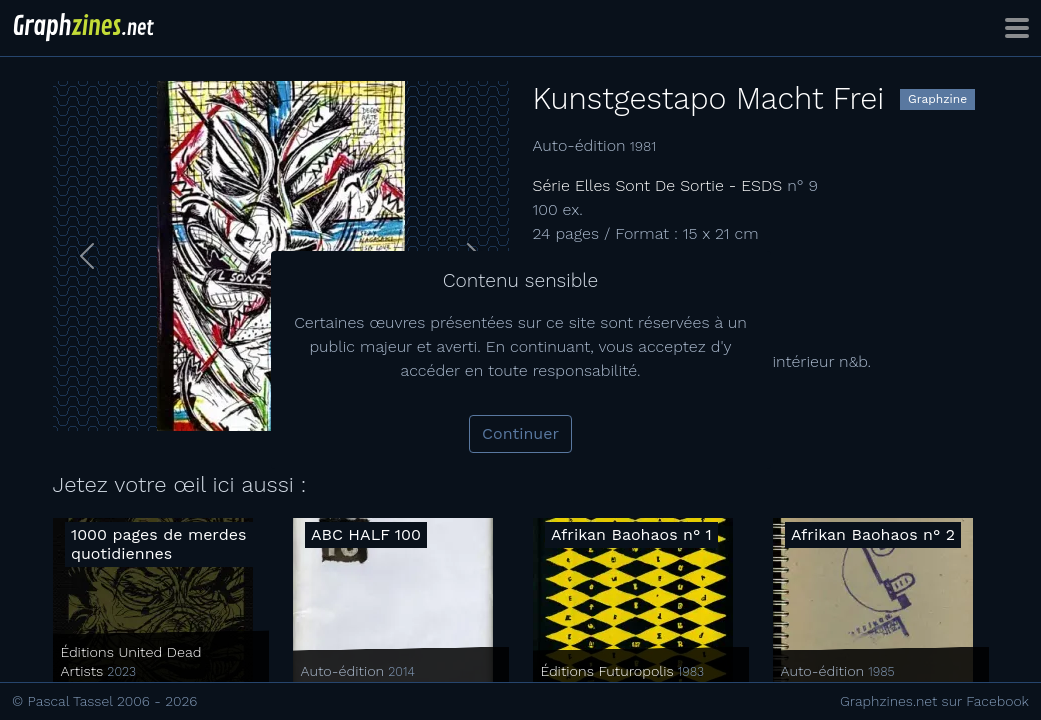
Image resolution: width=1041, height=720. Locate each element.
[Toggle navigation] (1017, 28)
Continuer (520, 433)
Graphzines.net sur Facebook (934, 701)
